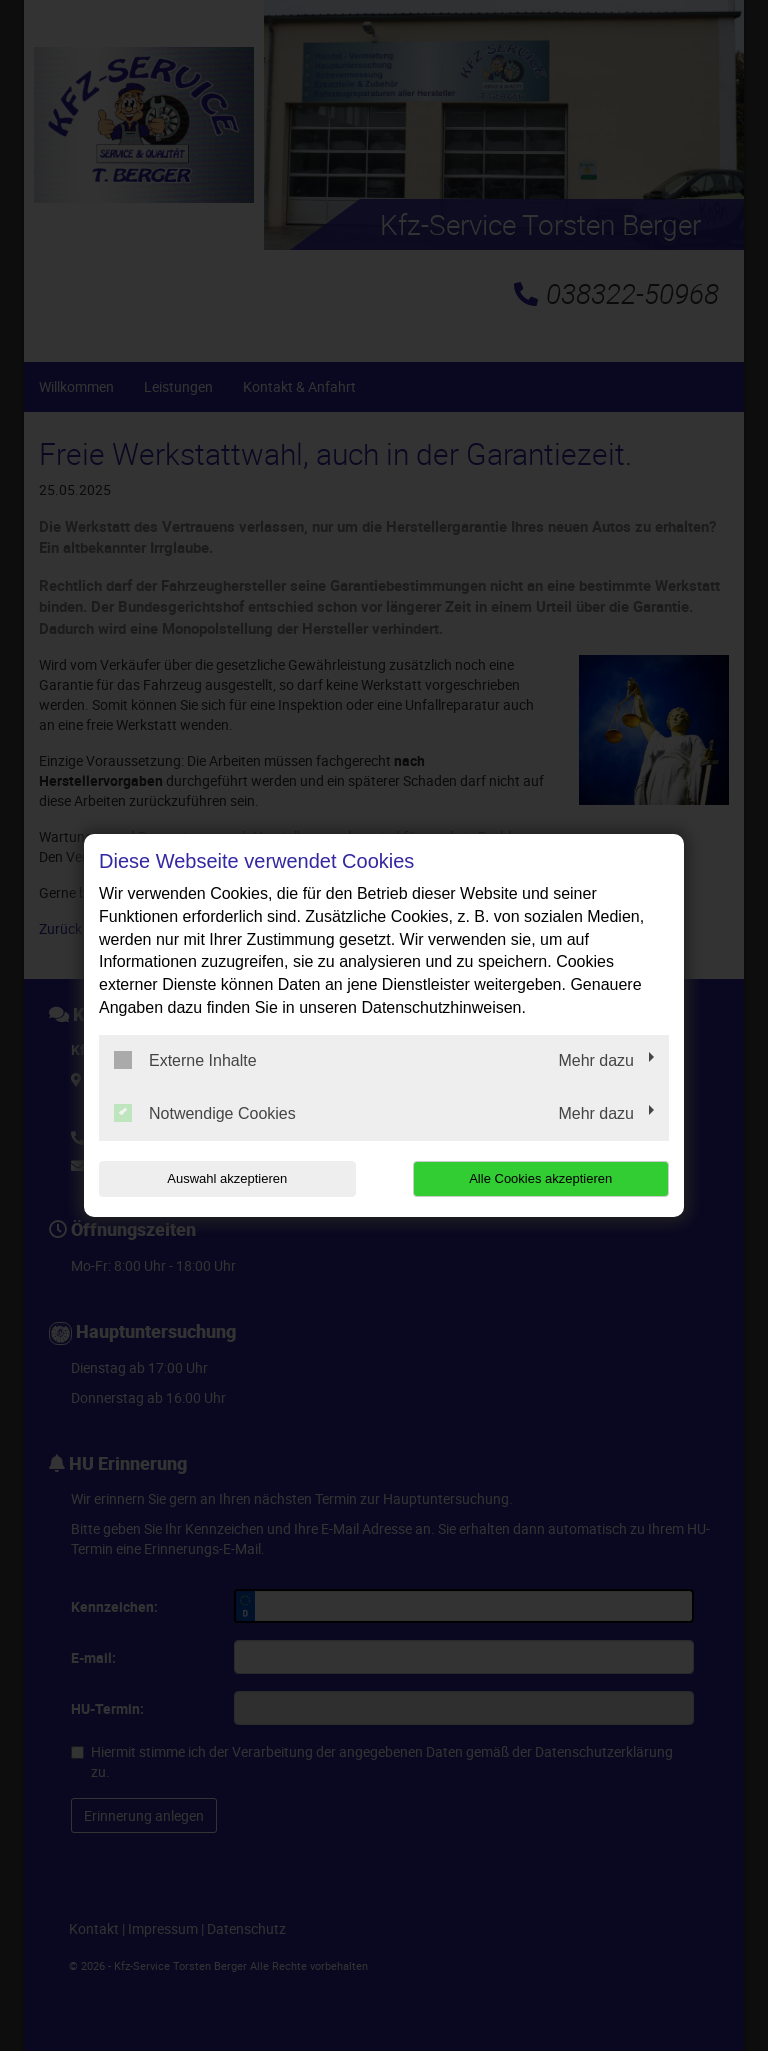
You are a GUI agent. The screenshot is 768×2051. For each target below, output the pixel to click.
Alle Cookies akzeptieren (540, 1178)
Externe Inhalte (185, 1060)
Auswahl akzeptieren (227, 1178)
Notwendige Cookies (205, 1113)
